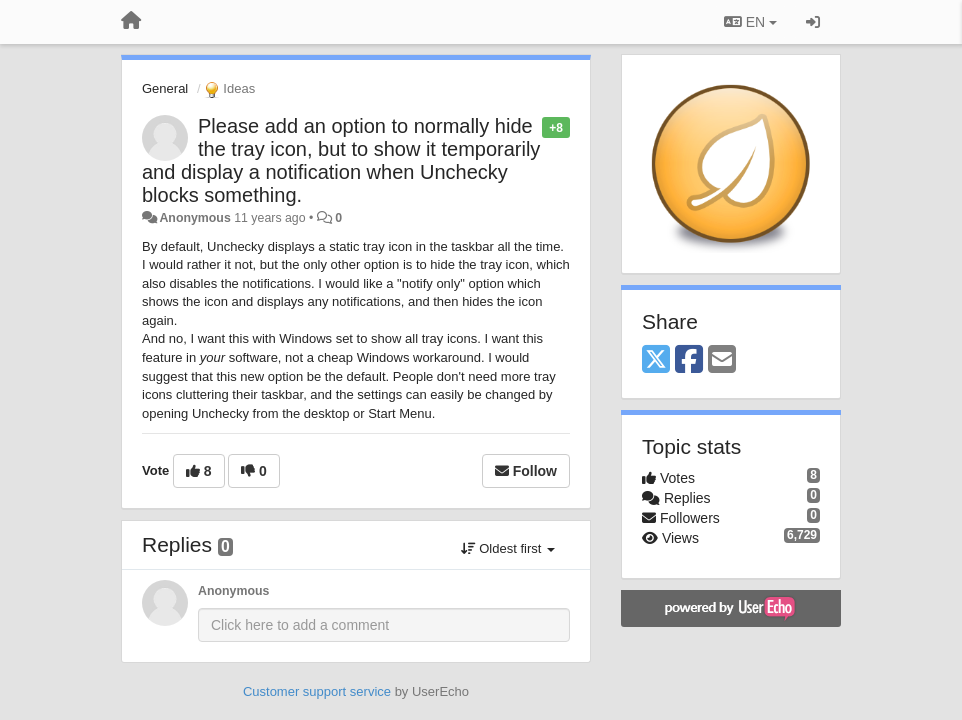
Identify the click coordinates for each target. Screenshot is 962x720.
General (165, 88)
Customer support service (317, 691)
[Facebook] (689, 360)
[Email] (722, 360)
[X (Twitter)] (656, 360)
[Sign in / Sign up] (813, 22)
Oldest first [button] (508, 548)
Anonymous (194, 218)
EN (750, 22)
